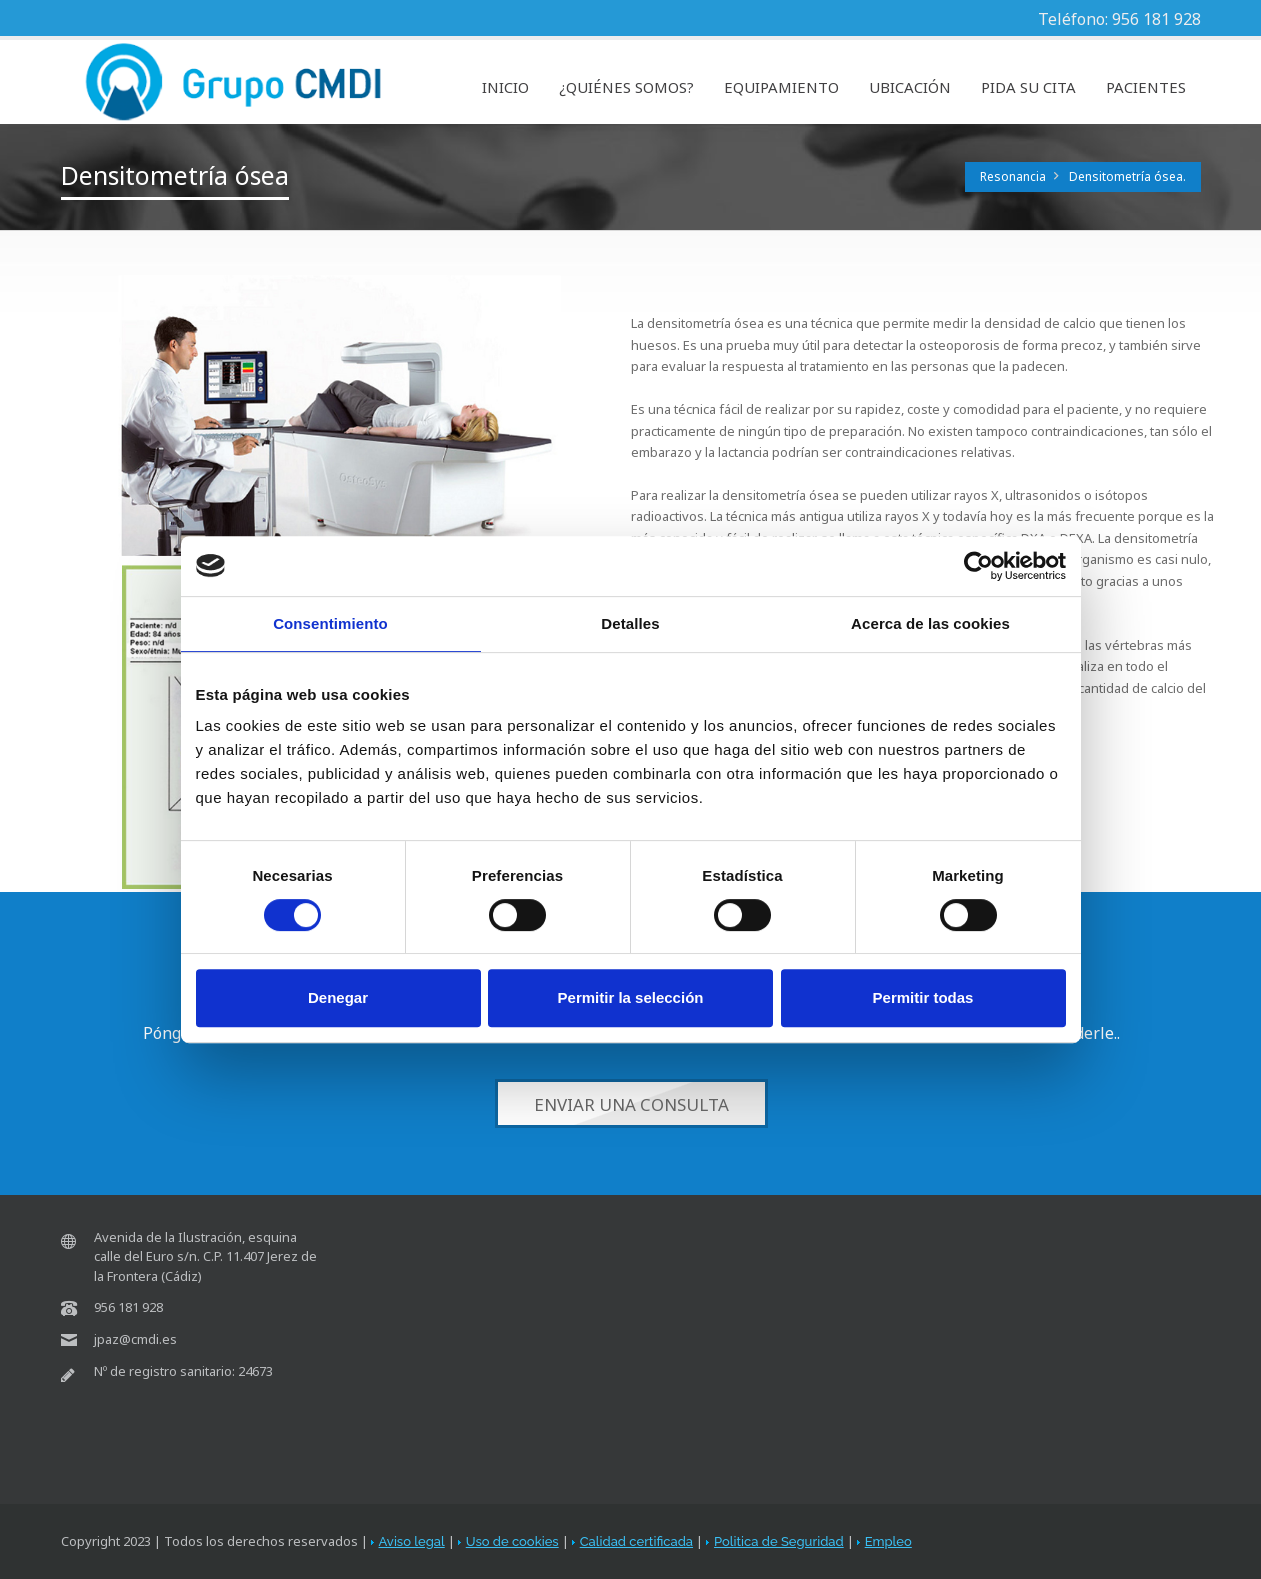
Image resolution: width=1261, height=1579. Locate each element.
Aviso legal (412, 1541)
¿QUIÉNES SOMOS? (626, 87)
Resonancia (1013, 176)
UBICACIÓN (910, 87)
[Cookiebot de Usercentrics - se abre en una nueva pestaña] (978, 566)
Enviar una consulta (630, 1104)
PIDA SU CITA (1028, 87)
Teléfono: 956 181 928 (1119, 19)
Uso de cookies (512, 1541)
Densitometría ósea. (1127, 176)
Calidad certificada (636, 1541)
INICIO (505, 87)
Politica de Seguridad (779, 1541)
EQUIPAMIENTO (781, 87)
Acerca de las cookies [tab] (930, 623)
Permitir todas (923, 997)
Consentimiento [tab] (330, 623)
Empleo (888, 1541)
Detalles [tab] (630, 623)
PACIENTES (1146, 87)
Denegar (338, 997)
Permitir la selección (631, 997)
